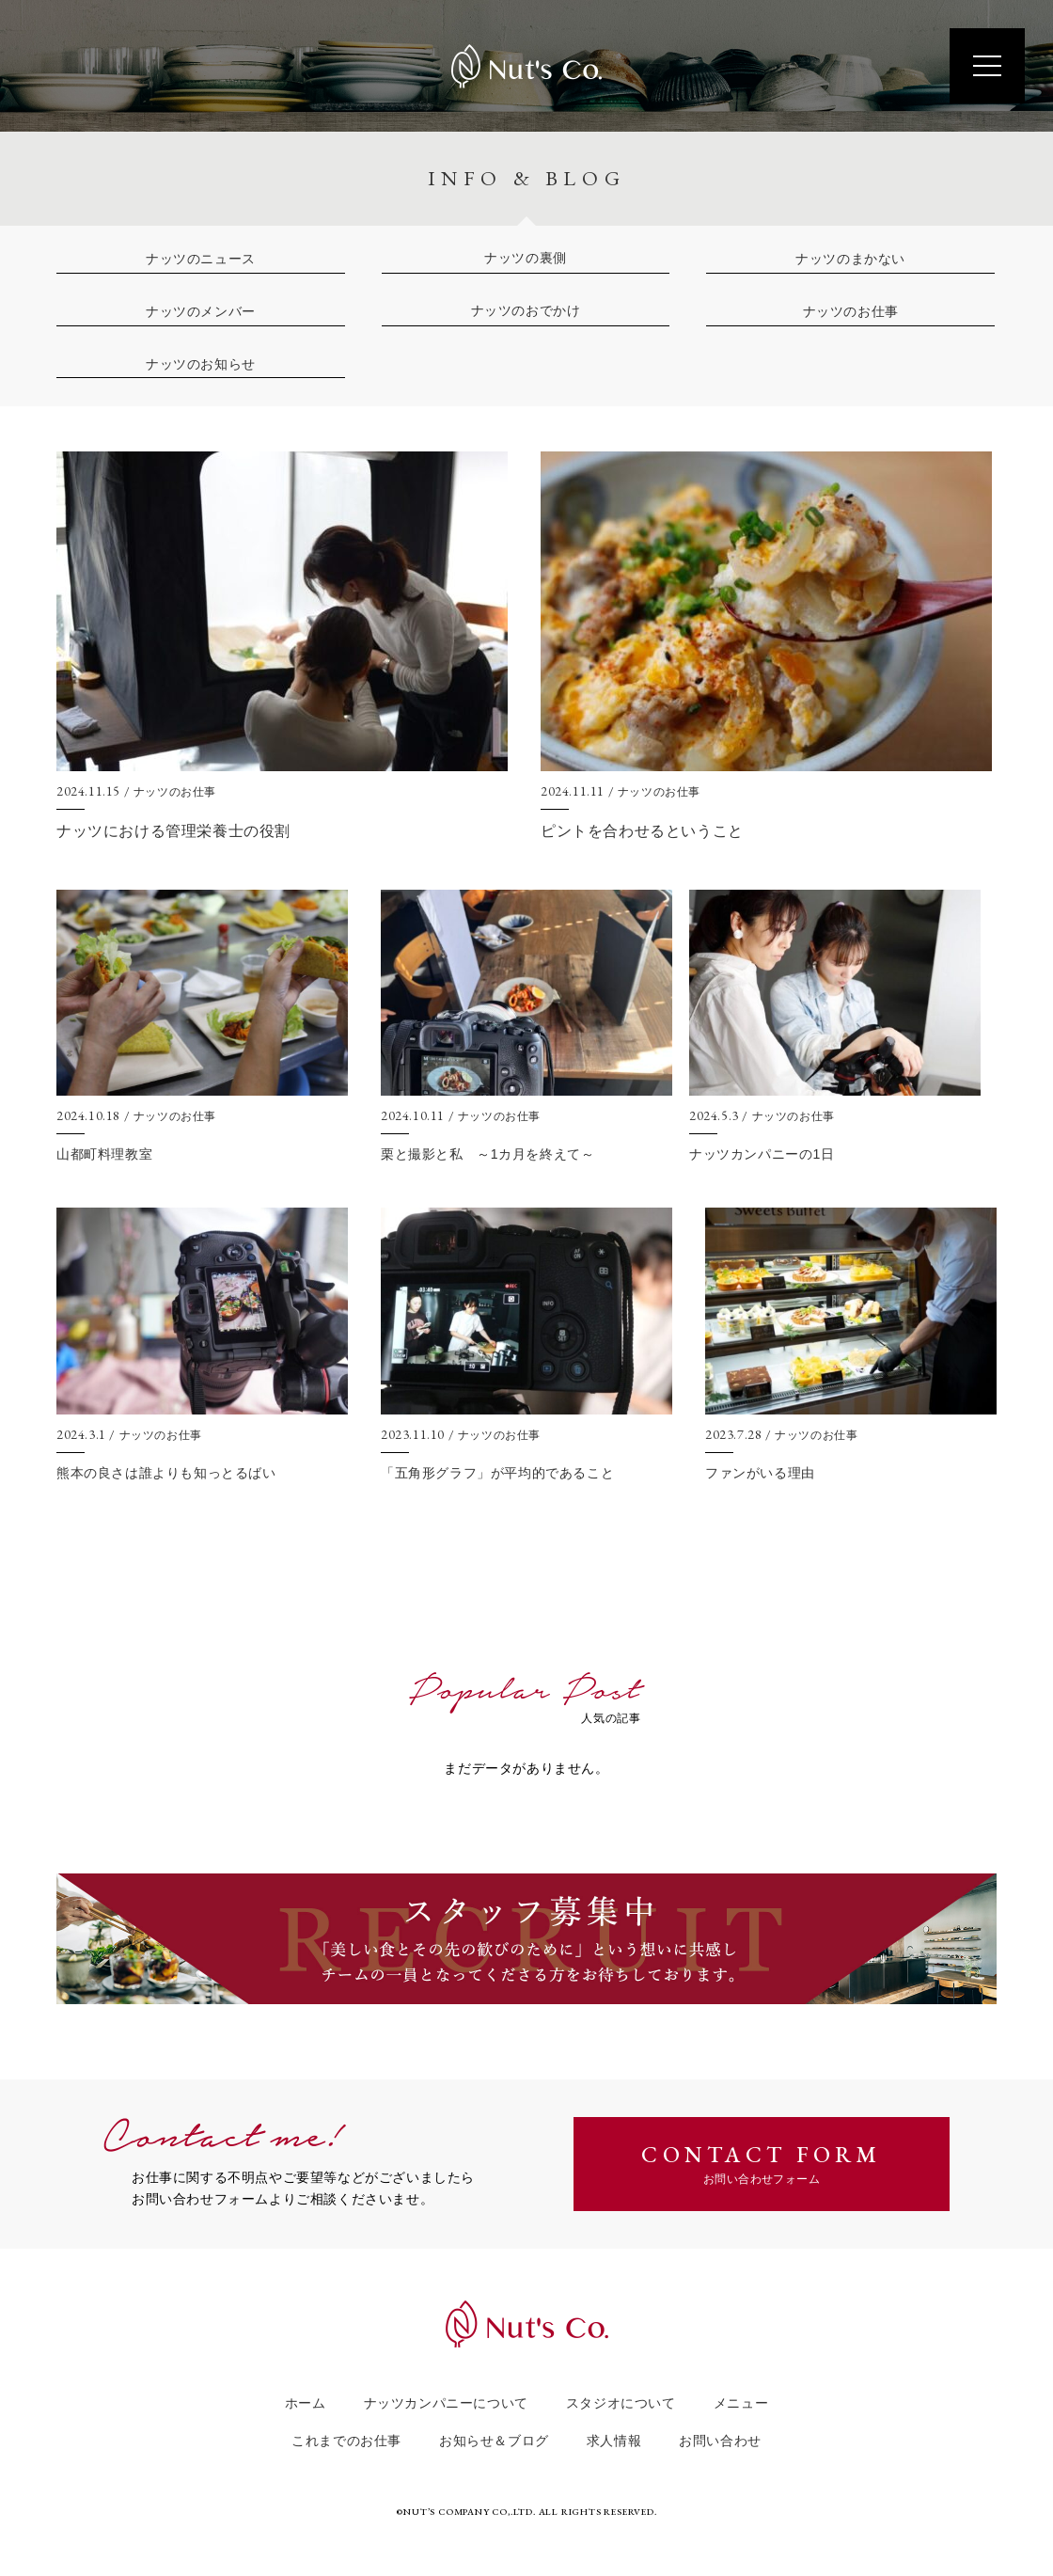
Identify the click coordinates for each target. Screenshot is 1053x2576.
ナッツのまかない (850, 258)
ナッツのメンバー (201, 311)
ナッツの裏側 (525, 258)
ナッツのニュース (201, 258)
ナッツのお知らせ (201, 363)
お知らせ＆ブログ (494, 2441)
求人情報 (614, 2441)
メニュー (741, 2403)
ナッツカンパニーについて (446, 2403)
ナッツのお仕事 (851, 311)
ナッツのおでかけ (526, 311)
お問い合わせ (720, 2441)
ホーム (305, 2403)
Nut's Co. (526, 66)
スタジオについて (621, 2403)
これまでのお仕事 (346, 2441)
